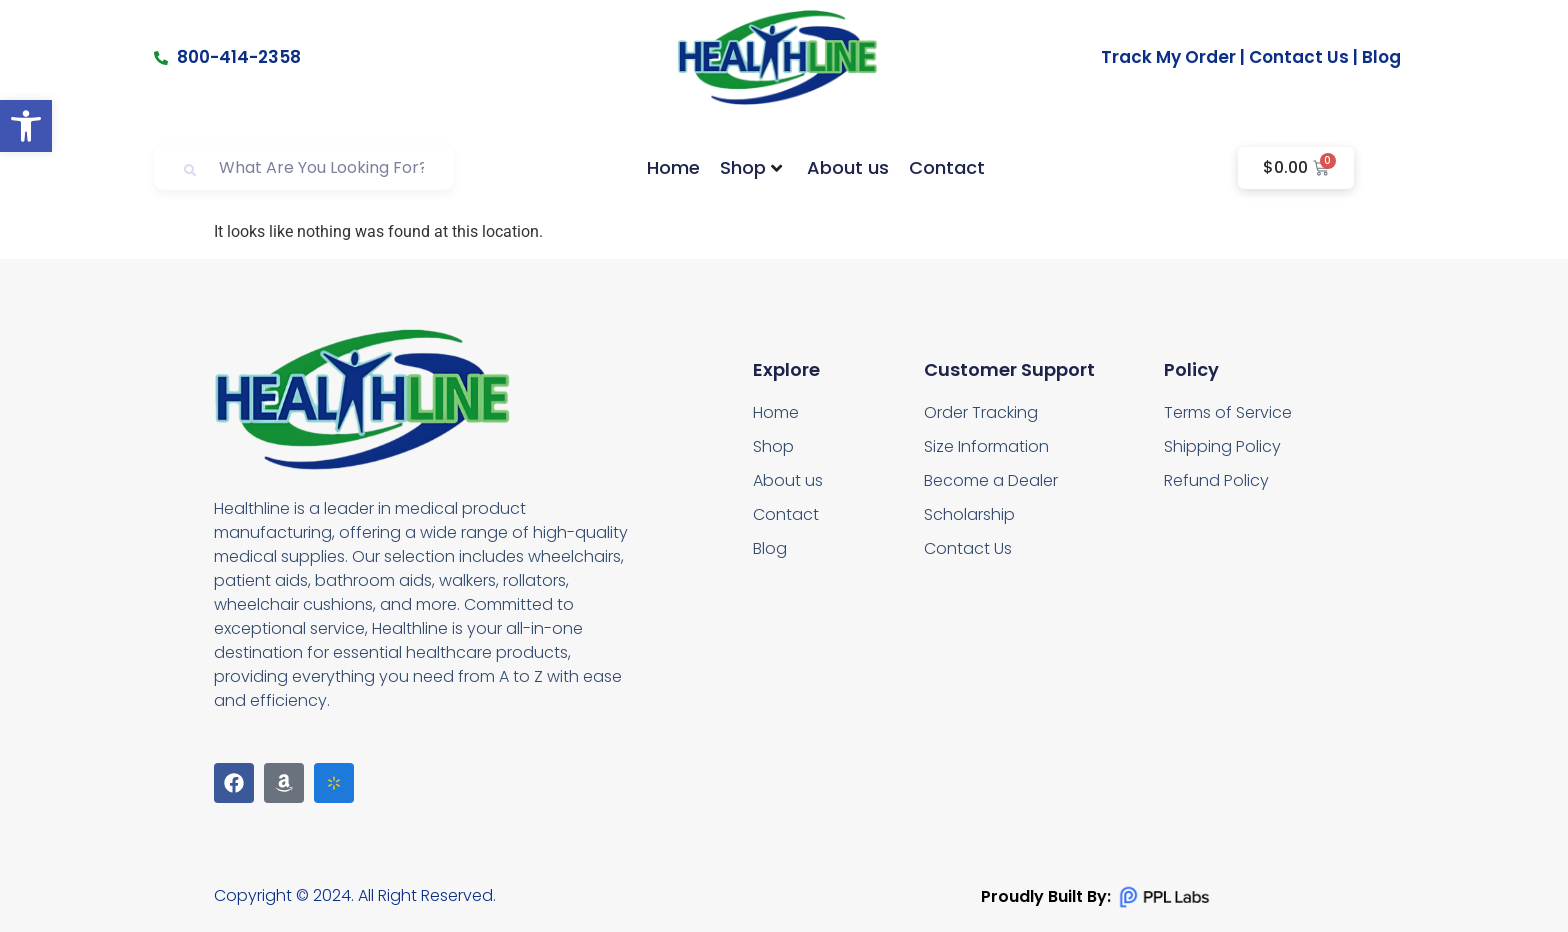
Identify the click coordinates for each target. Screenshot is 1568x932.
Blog (1381, 57)
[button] (26, 126)
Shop (751, 167)
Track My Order (1168, 57)
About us (848, 167)
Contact (947, 167)
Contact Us (1299, 57)
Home (673, 167)
